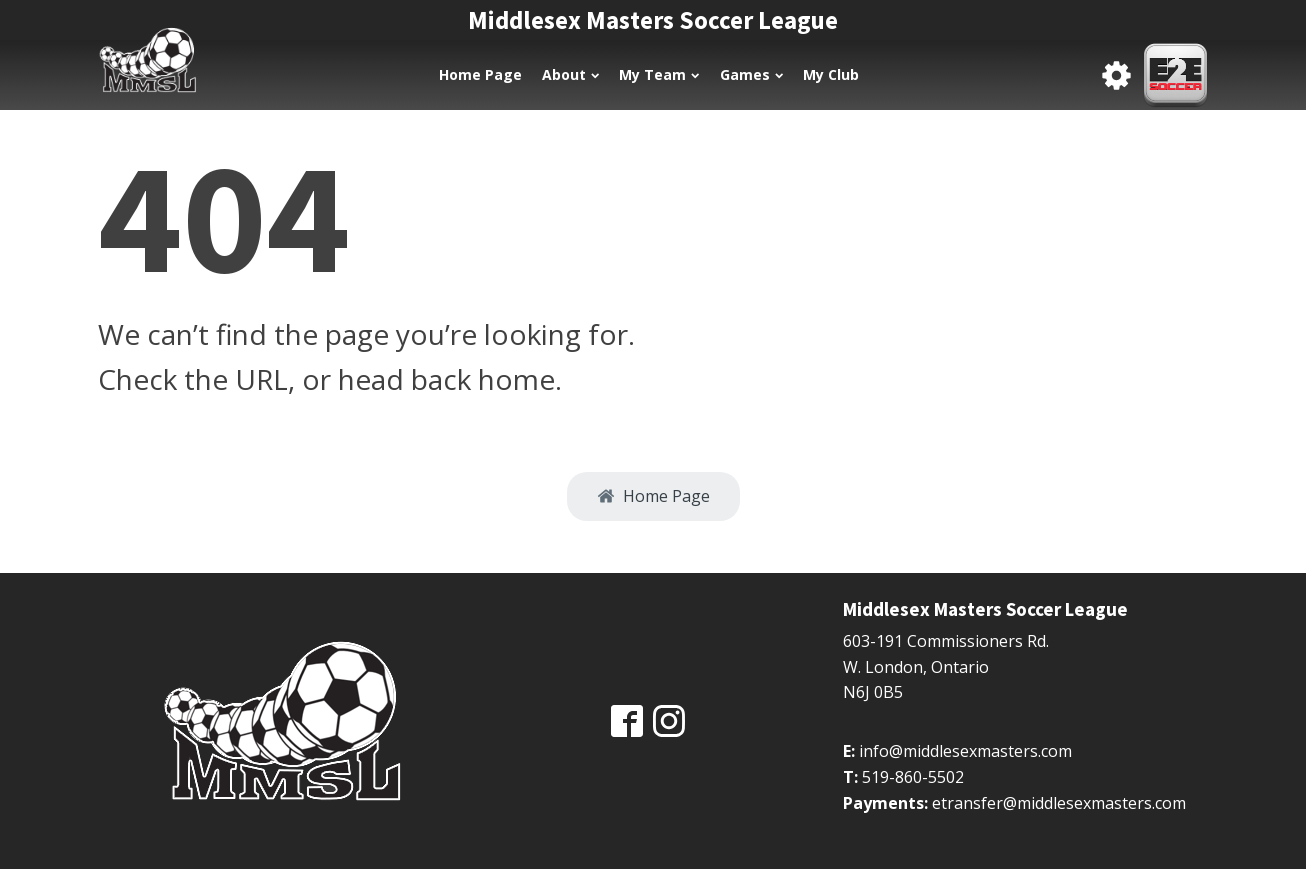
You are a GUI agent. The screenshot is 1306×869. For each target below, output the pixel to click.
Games (751, 74)
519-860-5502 (913, 777)
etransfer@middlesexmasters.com (1059, 803)
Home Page (480, 74)
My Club (831, 74)
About (570, 74)
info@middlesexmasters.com (965, 751)
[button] (653, 497)
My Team (659, 74)
